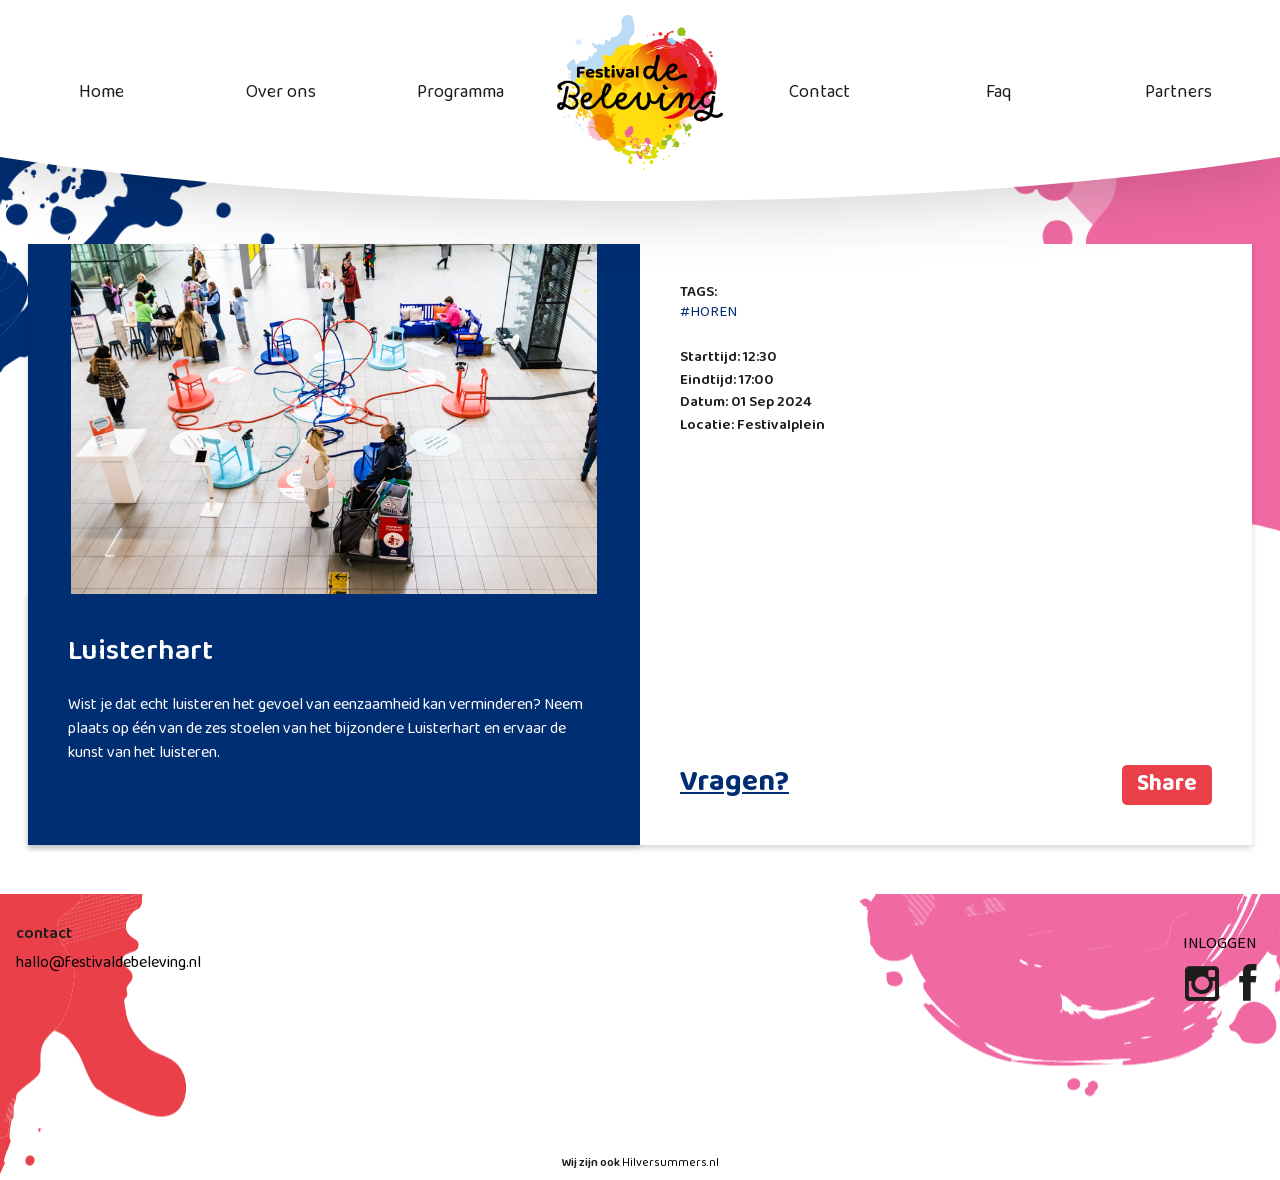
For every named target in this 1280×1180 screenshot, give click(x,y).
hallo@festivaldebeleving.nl (108, 962)
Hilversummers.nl (670, 1163)
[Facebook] (1247, 992)
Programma (460, 92)
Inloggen (1219, 943)
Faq (998, 92)
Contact (819, 92)
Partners (1178, 92)
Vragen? (734, 783)
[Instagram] (1204, 992)
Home (101, 92)
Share (1167, 784)
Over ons (281, 92)
